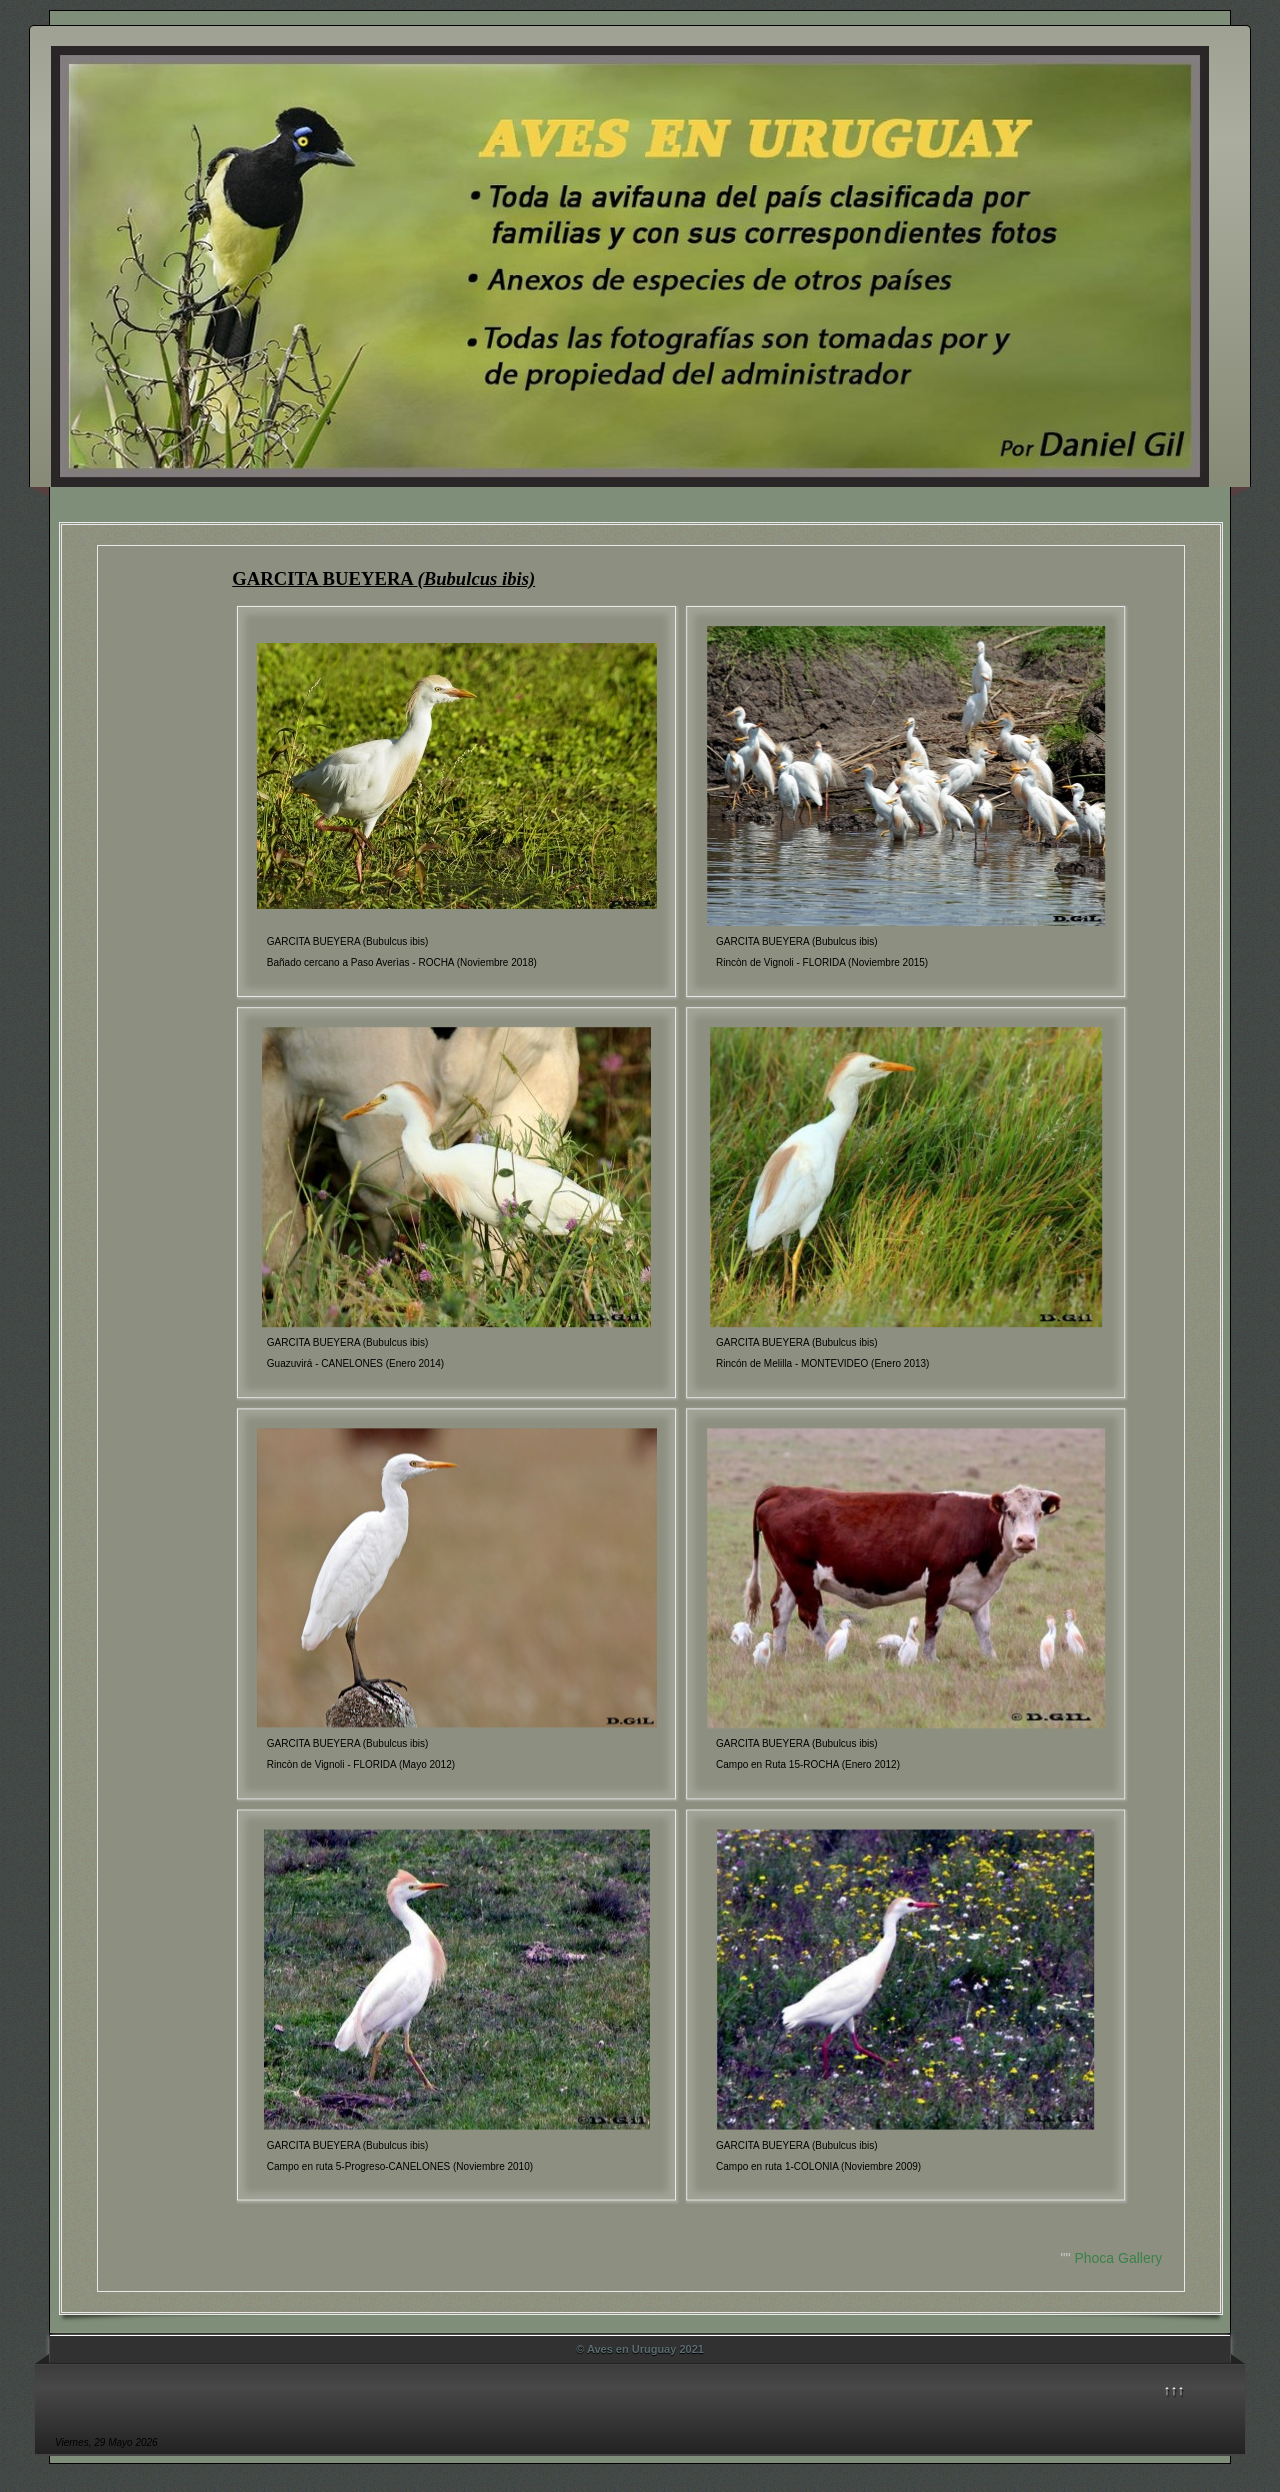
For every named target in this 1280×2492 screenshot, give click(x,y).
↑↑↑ (1174, 2390)
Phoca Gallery (1118, 2258)
